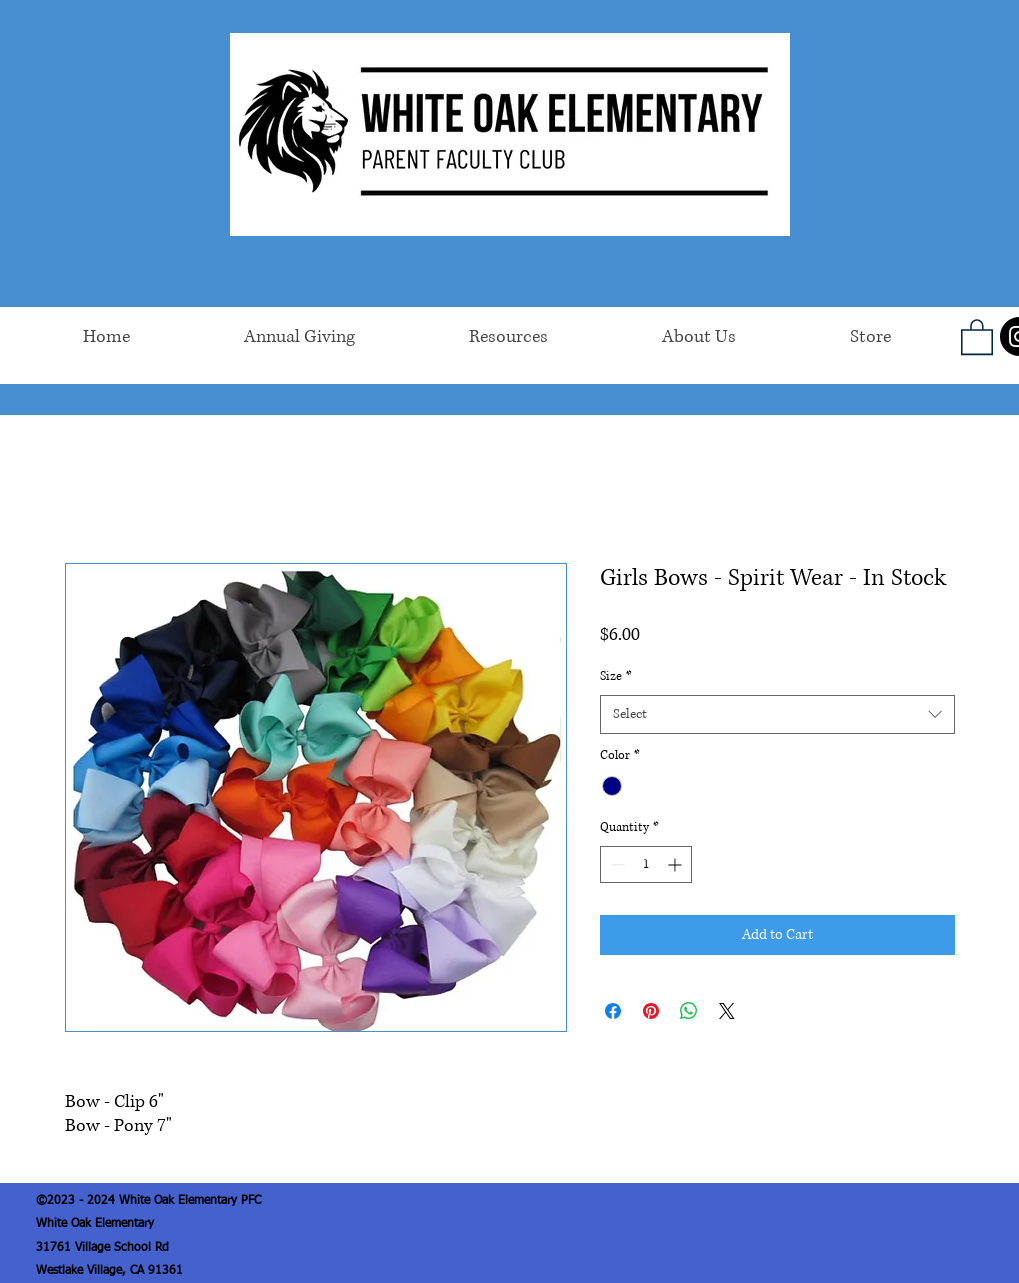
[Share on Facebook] (613, 1011)
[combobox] (777, 714)
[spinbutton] (646, 864)
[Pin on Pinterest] (651, 1011)
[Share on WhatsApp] (689, 1011)
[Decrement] (615, 864)
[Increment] (676, 864)
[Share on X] (727, 1011)
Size (616, 676)
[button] (977, 336)
